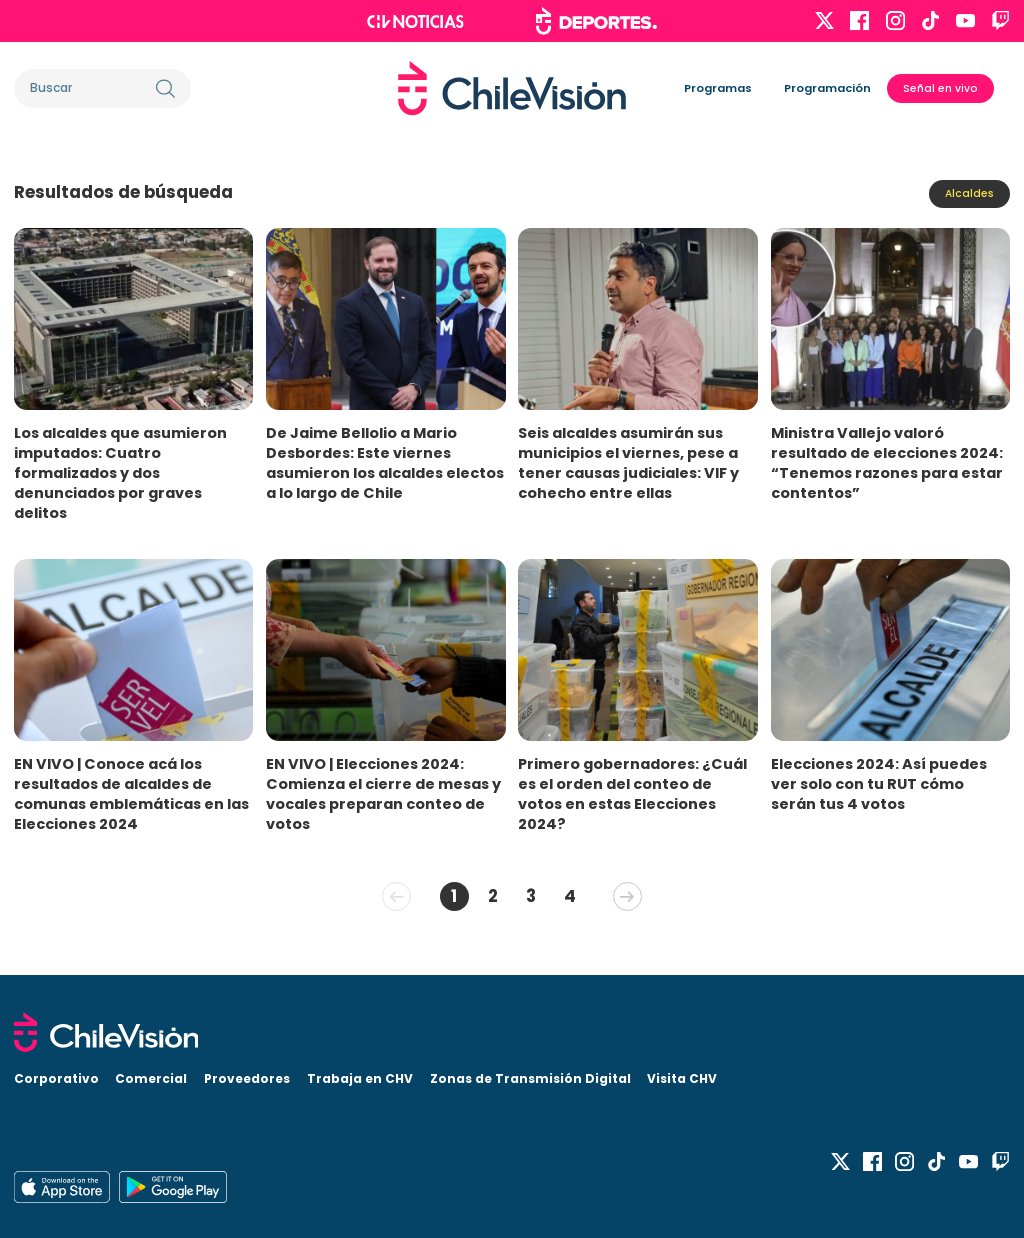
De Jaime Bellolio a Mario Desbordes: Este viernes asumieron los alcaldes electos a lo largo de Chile (385, 463)
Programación (827, 88)
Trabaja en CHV (360, 1078)
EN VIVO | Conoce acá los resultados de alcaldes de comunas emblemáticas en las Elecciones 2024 (131, 794)
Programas (718, 88)
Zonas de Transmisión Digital (530, 1078)
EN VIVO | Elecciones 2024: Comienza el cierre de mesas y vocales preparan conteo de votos (383, 794)
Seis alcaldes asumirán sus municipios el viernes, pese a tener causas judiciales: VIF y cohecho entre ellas (628, 463)
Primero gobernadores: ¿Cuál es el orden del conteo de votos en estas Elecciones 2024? (632, 794)
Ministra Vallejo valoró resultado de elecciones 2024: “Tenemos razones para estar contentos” (887, 463)
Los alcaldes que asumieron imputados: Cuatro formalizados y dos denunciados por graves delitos (120, 473)
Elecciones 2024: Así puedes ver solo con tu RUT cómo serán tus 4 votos (879, 784)
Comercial (151, 1078)
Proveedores (247, 1078)
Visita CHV (682, 1078)
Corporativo (56, 1078)
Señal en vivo (940, 88)
